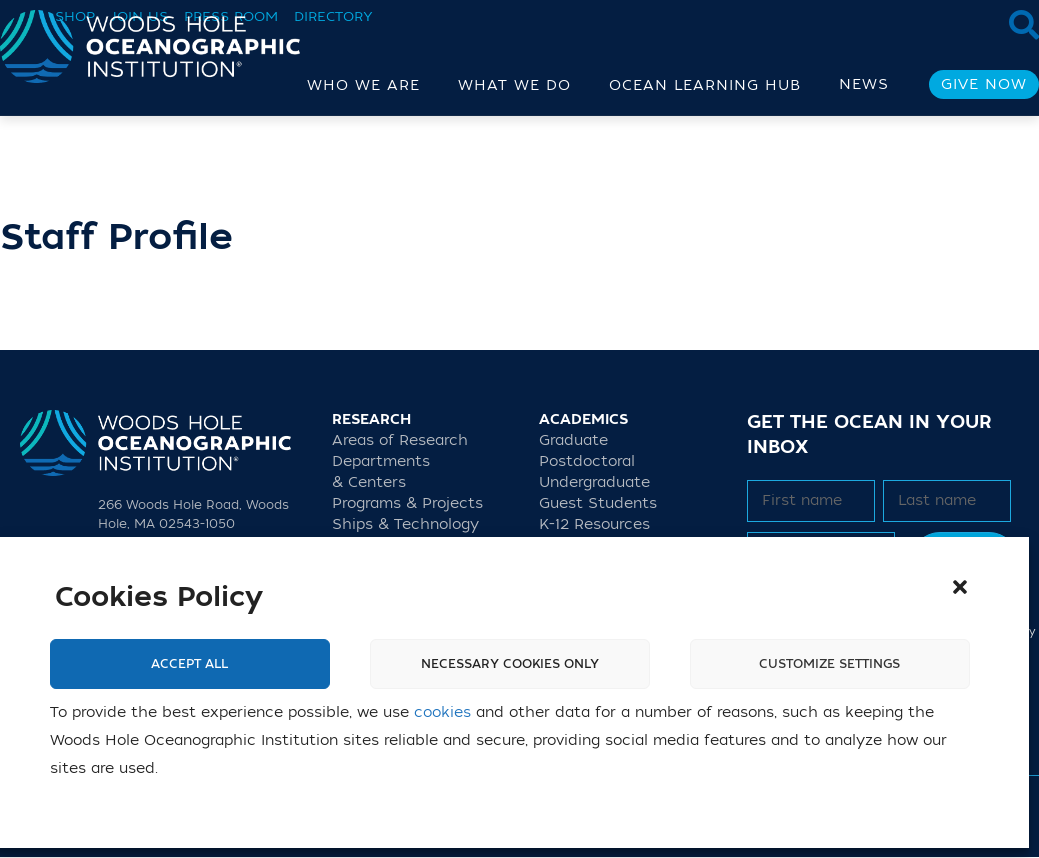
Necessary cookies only (510, 664)
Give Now (984, 84)
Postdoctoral (587, 461)
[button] (960, 587)
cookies (442, 712)
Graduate (573, 440)
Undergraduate (594, 482)
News (864, 84)
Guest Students (598, 503)
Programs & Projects (407, 503)
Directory (333, 16)
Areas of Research (400, 440)
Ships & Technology (405, 524)
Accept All (189, 664)
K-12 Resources (594, 524)
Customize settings (829, 664)
